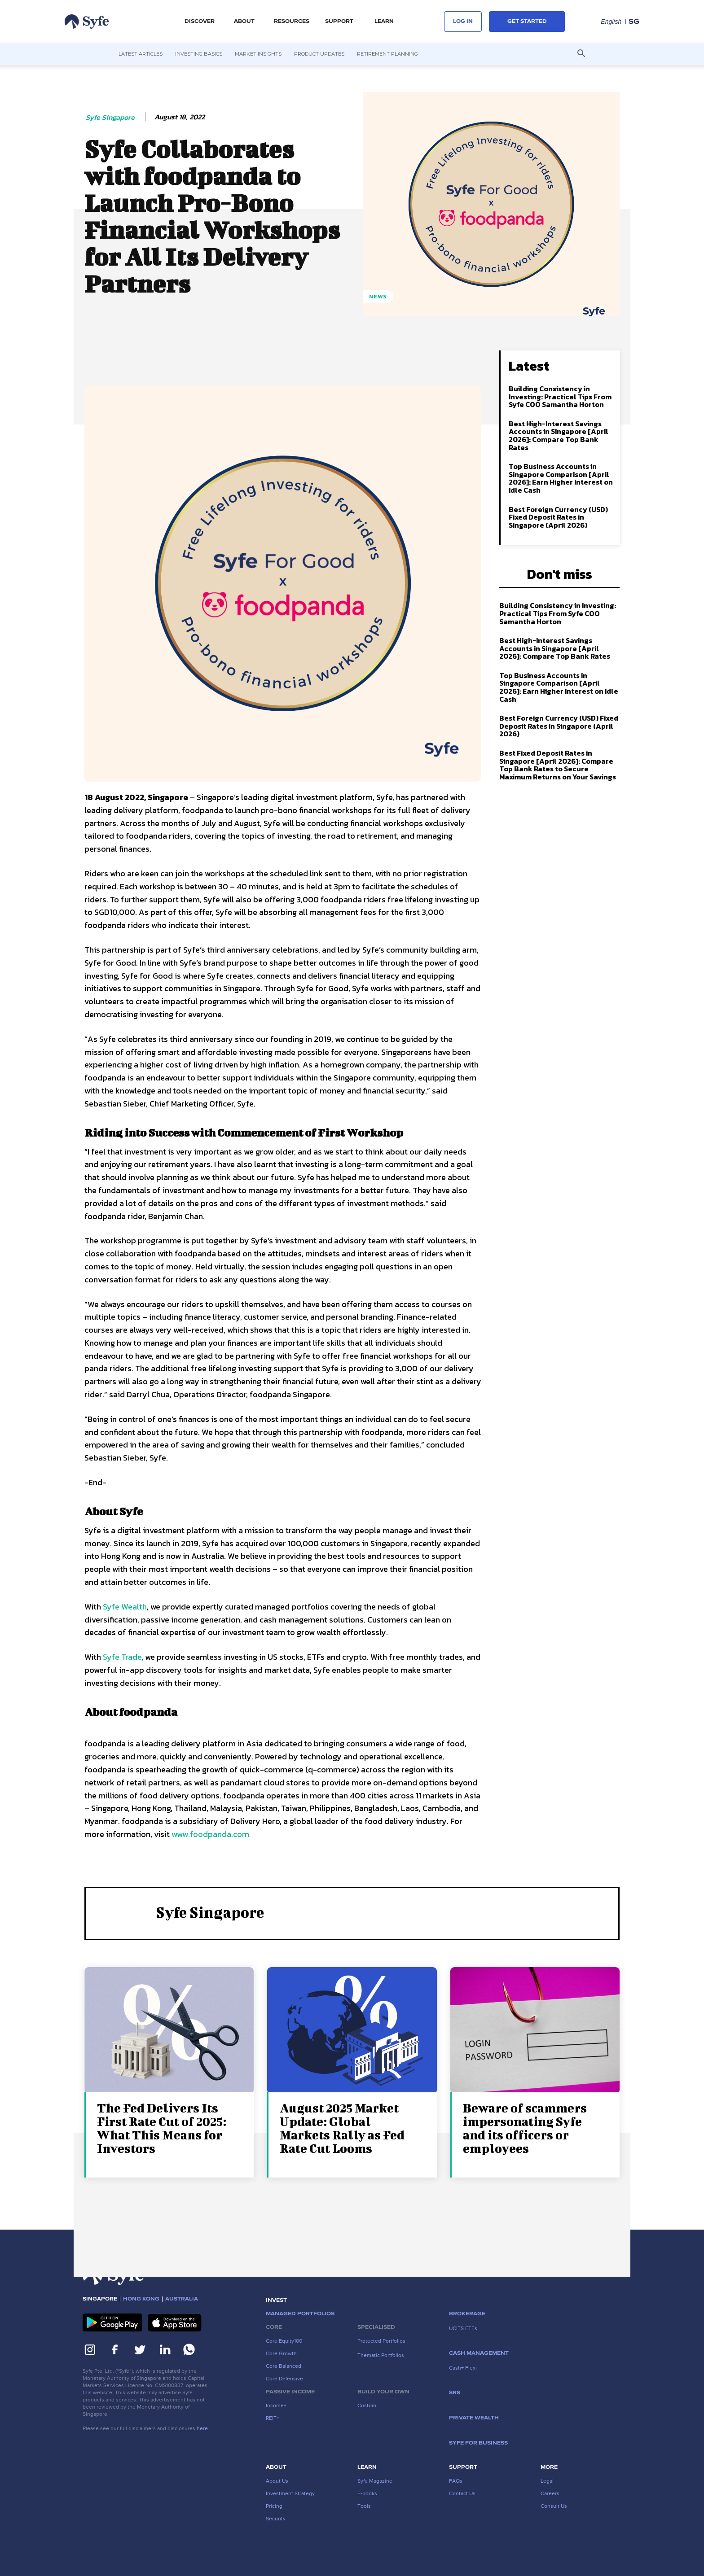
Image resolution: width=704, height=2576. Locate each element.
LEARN (384, 21)
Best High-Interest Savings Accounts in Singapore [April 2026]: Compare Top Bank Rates (558, 435)
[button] (581, 54)
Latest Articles (141, 54)
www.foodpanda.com (209, 1834)
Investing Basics (198, 54)
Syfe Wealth (125, 1607)
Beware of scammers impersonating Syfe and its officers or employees (525, 2128)
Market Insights (258, 54)
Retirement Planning (387, 54)
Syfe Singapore (110, 117)
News (378, 296)
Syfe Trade (122, 1657)
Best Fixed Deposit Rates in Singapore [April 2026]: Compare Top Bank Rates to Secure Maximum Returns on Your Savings (557, 765)
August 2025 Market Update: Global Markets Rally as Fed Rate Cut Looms (342, 2128)
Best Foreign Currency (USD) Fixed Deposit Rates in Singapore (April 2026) (558, 517)
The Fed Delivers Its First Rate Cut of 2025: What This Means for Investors (161, 2128)
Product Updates (319, 54)
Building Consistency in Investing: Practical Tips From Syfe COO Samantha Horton (560, 396)
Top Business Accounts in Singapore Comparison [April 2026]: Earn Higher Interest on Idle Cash (561, 478)
